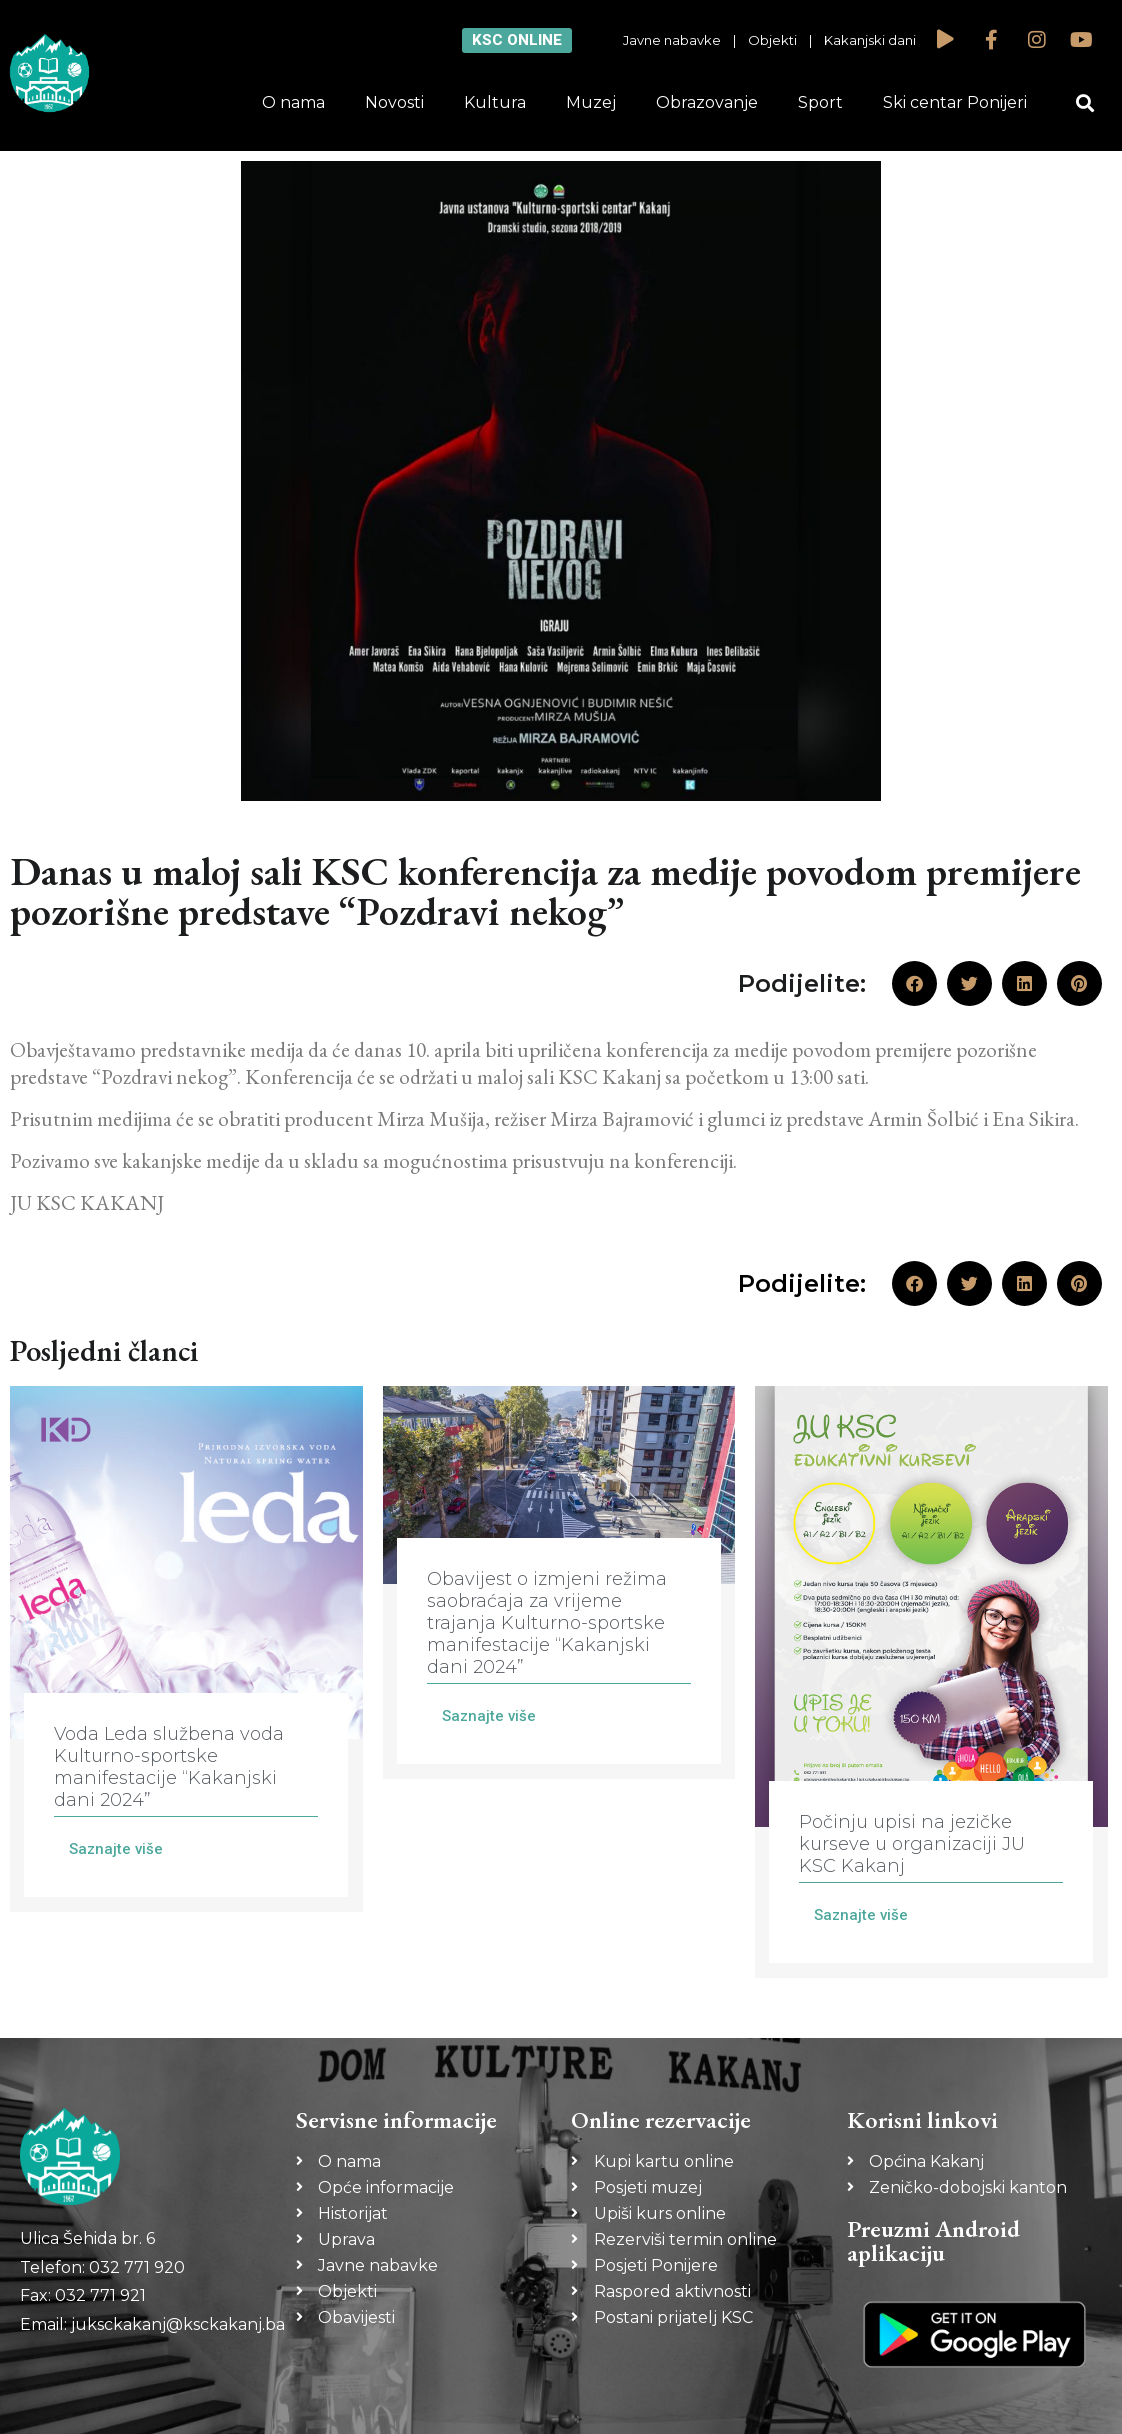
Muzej (591, 102)
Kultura (495, 102)
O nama (293, 102)
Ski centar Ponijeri (955, 102)
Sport (820, 102)
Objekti (772, 40)
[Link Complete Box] (186, 1649)
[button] (1085, 103)
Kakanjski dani (870, 40)
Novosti (394, 102)
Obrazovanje (707, 102)
